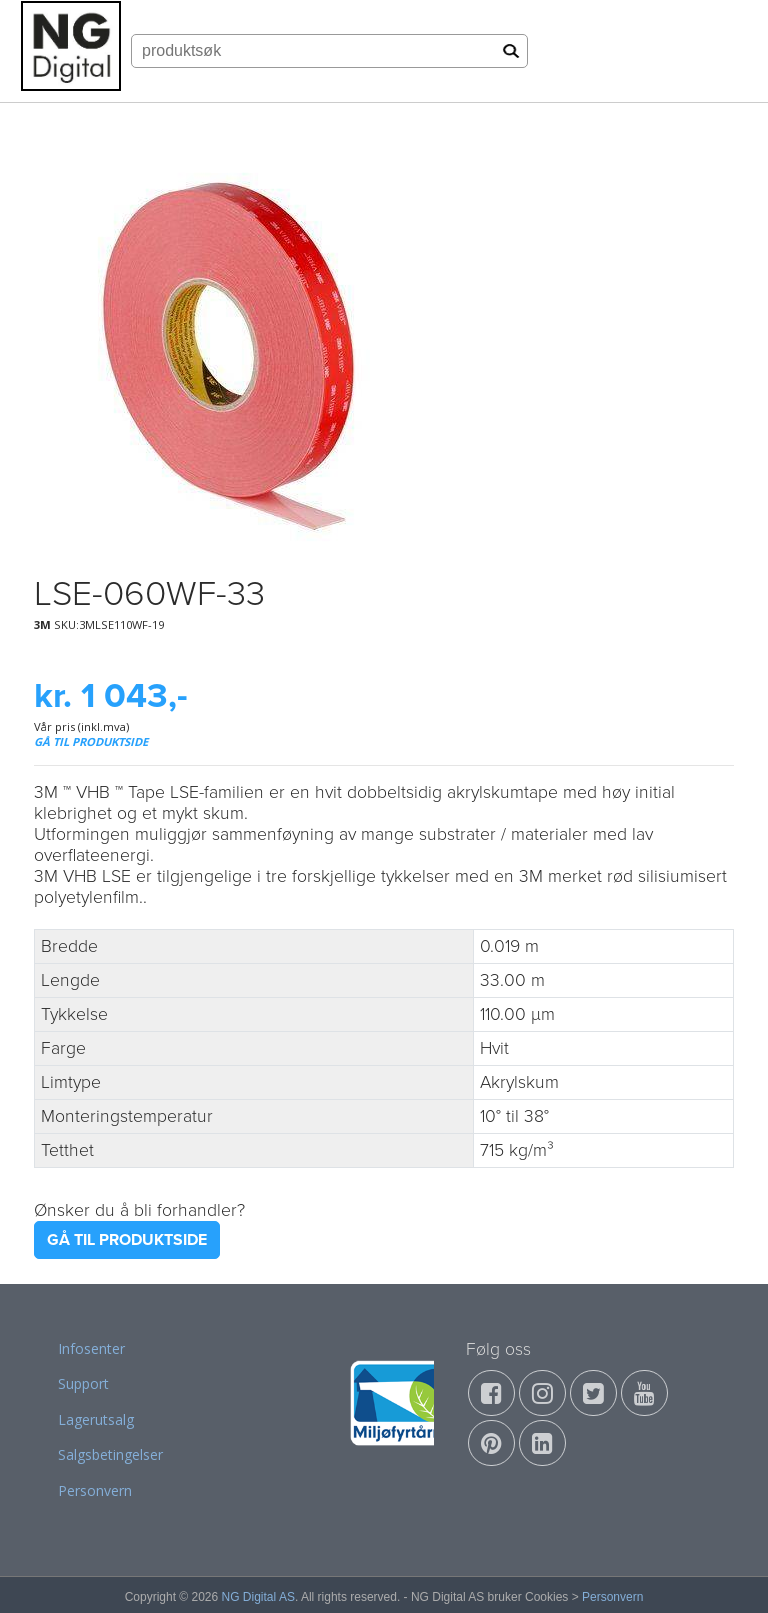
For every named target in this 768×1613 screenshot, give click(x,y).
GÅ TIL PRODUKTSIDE (91, 741)
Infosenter (91, 1348)
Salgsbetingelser (110, 1454)
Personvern (95, 1490)
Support (83, 1383)
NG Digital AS (258, 1597)
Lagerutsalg (96, 1419)
